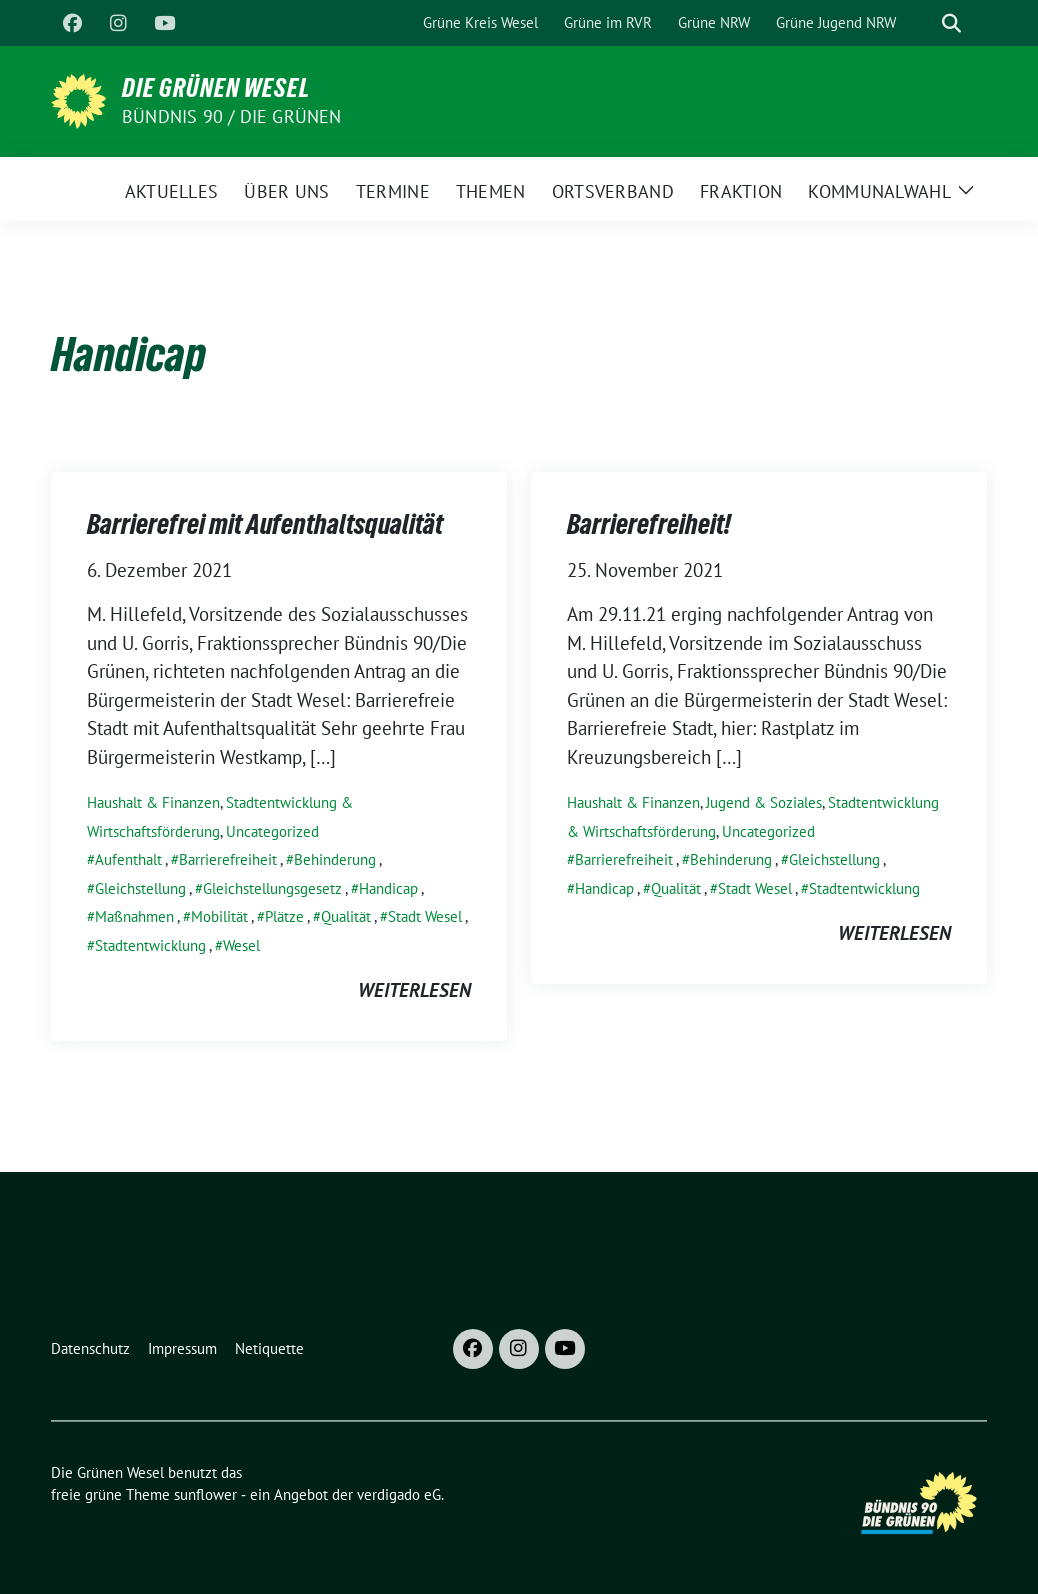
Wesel (241, 945)
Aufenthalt (128, 859)
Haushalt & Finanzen (153, 802)
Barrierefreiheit (228, 859)
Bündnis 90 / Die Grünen (232, 116)
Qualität (346, 916)
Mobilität (219, 916)
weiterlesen (414, 990)
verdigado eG (399, 1494)
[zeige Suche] (951, 23)
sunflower (205, 1494)
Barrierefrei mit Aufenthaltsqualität (265, 524)
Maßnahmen (134, 916)
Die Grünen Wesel (216, 88)
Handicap (388, 888)
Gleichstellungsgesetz (272, 888)
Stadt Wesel (425, 916)
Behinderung (335, 859)
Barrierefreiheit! (649, 524)
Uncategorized (272, 831)
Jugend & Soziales (764, 802)
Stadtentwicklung (150, 945)
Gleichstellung (140, 888)
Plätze (284, 916)
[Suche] (923, 23)
